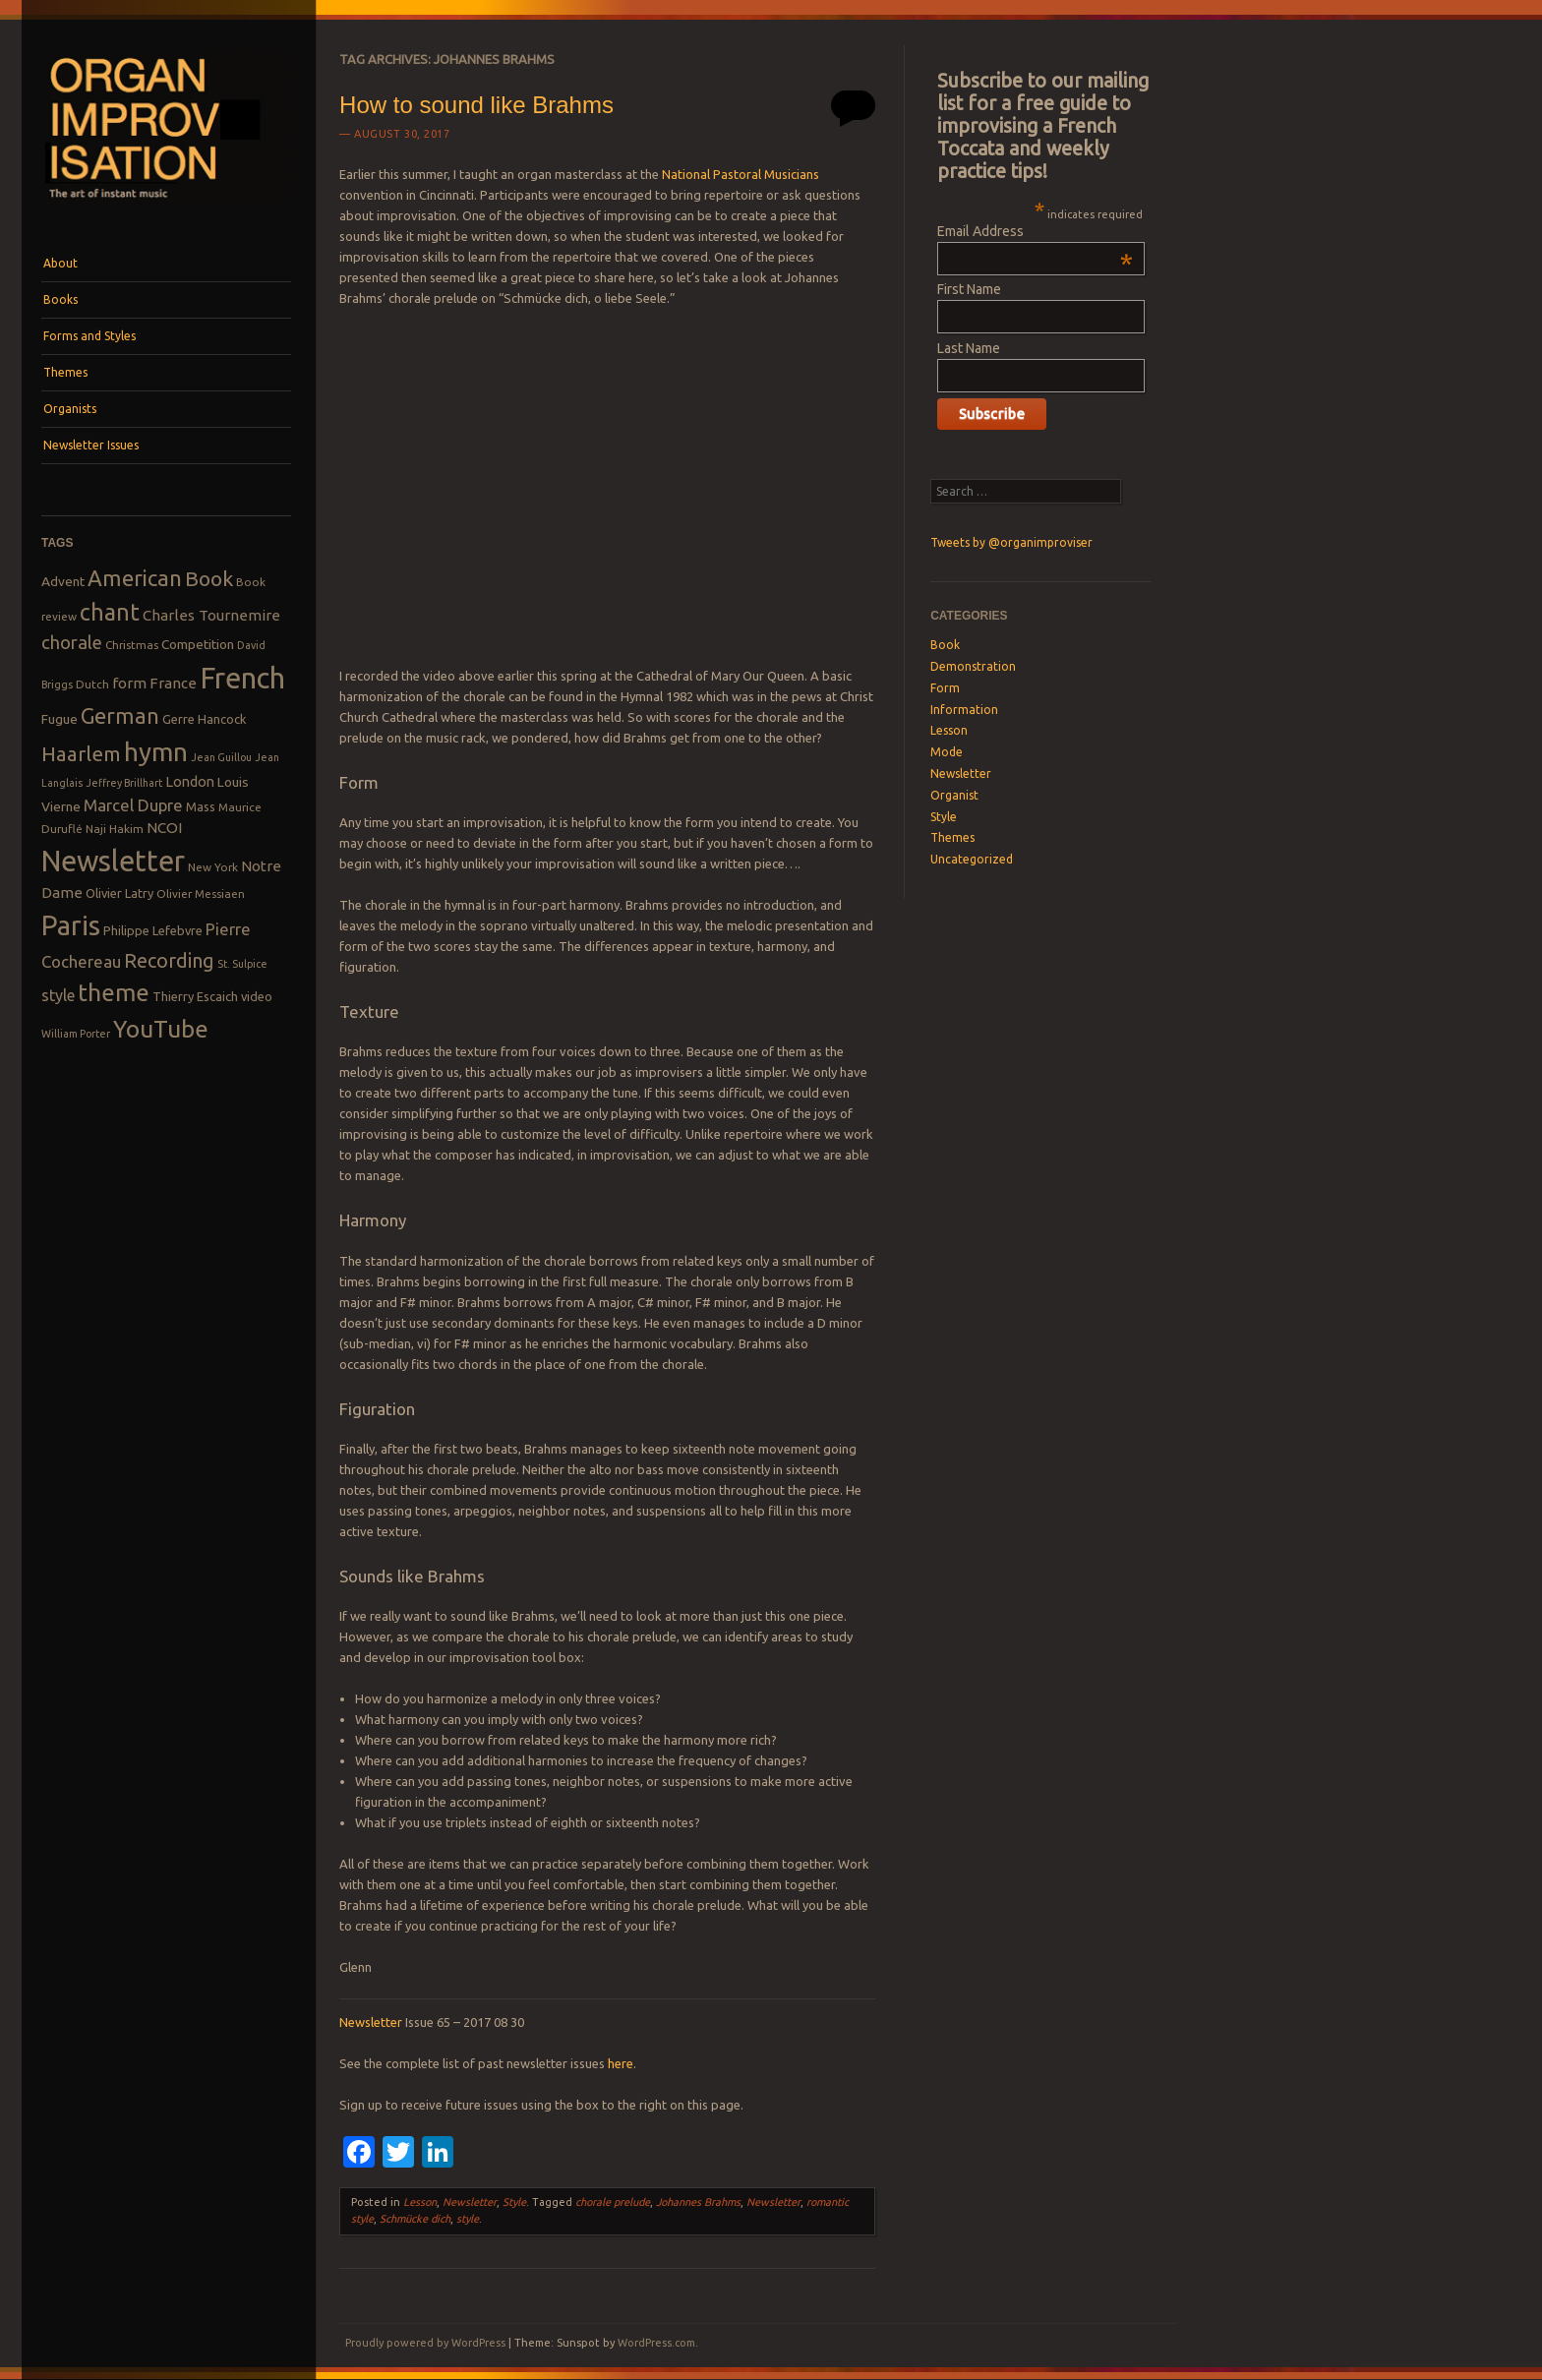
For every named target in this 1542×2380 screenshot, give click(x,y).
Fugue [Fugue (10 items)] (59, 719)
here (620, 2063)
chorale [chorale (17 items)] (71, 642)
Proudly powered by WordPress (425, 2343)
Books (60, 299)
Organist (954, 795)
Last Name (968, 348)
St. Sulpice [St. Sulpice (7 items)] (242, 964)
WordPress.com (656, 2343)
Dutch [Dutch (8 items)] (92, 684)
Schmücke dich (415, 2219)
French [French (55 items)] (242, 678)
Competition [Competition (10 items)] (197, 644)
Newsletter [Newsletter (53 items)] (113, 860)
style (467, 2219)
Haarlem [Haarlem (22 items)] (81, 754)
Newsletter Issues (91, 445)
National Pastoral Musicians (740, 174)
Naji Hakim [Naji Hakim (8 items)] (115, 828)
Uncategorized (971, 859)
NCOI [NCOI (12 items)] (164, 827)
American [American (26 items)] (135, 577)
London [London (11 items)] (189, 781)
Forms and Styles (89, 335)
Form (945, 688)
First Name (969, 289)
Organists (69, 408)
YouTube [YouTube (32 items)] (160, 1028)
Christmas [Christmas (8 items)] (131, 644)
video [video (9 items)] (256, 996)
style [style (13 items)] (58, 995)
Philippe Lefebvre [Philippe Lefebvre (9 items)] (153, 930)
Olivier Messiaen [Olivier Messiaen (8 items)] (200, 893)
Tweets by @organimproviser (1011, 542)
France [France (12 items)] (173, 683)
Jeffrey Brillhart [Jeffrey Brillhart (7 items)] (124, 783)
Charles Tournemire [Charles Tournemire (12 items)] (211, 615)
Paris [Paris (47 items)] (70, 925)
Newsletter (370, 2022)
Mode (946, 751)
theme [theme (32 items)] (113, 992)
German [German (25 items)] (120, 716)
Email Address (1035, 231)
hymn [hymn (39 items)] (156, 752)
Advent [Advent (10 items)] (63, 581)
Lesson (420, 2202)
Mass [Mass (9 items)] (200, 806)
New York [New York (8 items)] (213, 867)
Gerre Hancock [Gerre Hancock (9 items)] (204, 719)
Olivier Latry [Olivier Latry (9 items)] (119, 893)
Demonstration (973, 666)
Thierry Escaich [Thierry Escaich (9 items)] (195, 996)
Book (945, 644)
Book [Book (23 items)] (209, 578)
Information (964, 709)
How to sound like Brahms (476, 104)
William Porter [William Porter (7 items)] (75, 1034)
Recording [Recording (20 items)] (169, 960)
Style (514, 2202)
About (60, 263)
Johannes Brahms (698, 2202)
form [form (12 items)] (129, 683)
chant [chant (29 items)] (110, 612)
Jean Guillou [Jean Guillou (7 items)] (221, 757)
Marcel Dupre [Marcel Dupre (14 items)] (133, 805)
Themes (65, 372)
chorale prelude (612, 2202)
